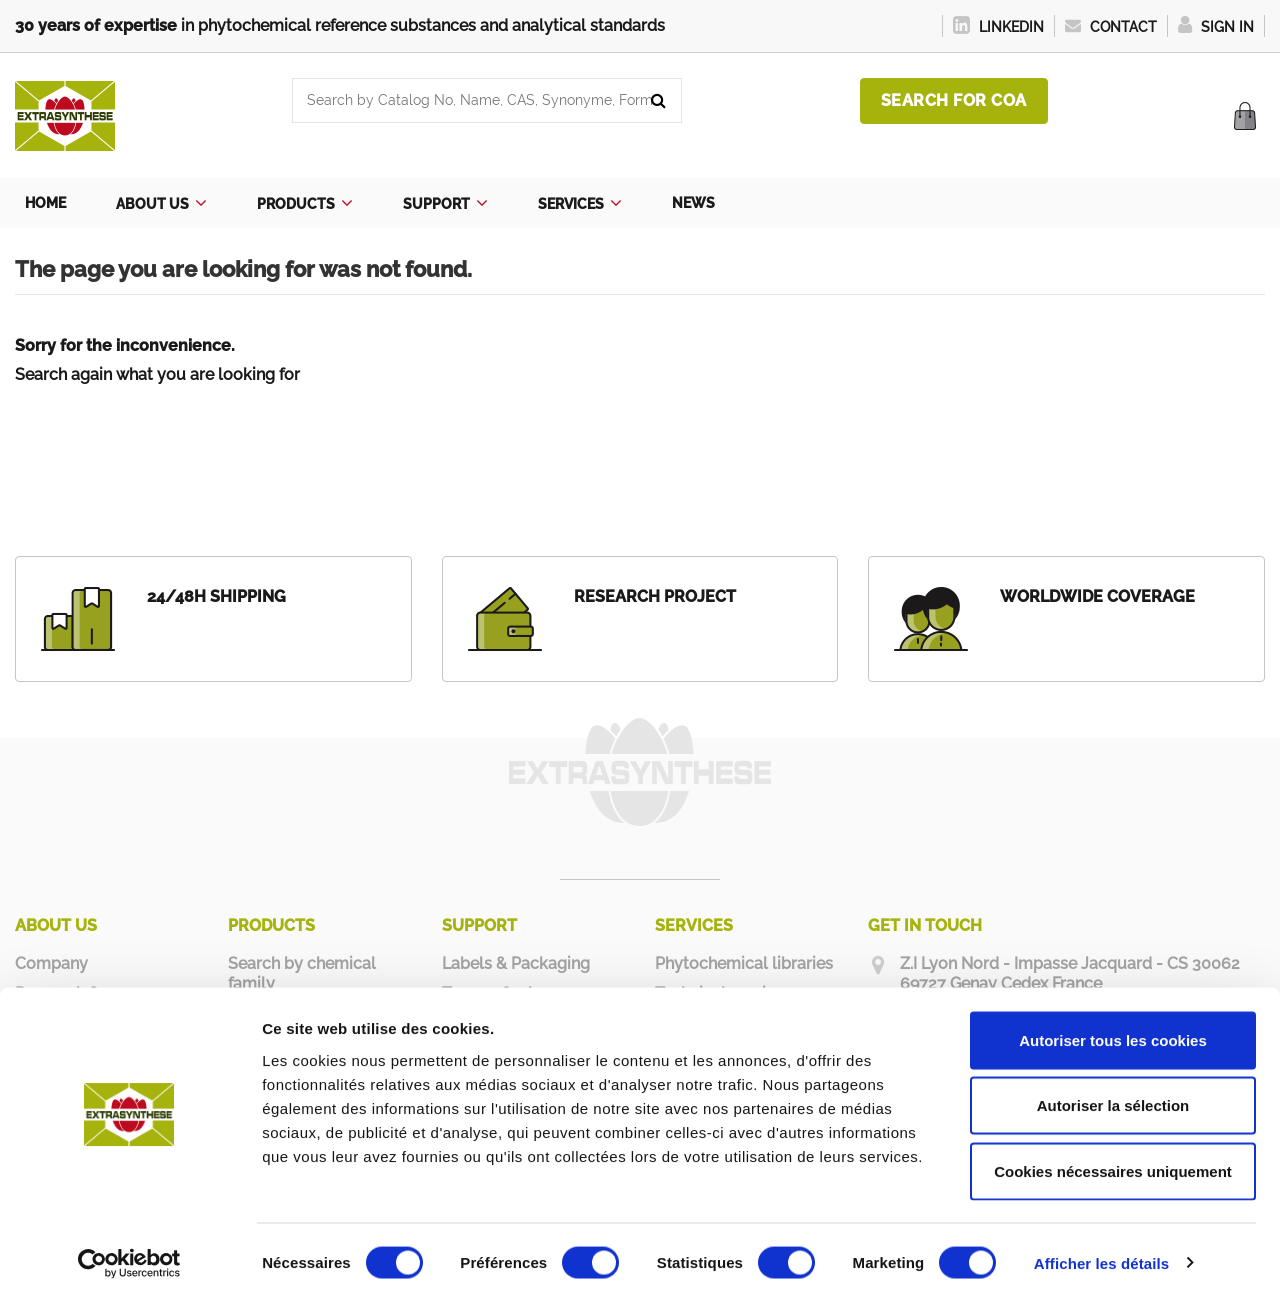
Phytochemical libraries (744, 963)
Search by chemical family (302, 973)
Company (51, 963)
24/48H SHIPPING (216, 596)
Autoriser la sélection (1113, 1093)
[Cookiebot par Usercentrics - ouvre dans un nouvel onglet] (129, 1251)
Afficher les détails (1101, 1250)
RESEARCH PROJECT (655, 596)
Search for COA (954, 100)
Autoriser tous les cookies (1113, 1027)
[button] (161, 203)
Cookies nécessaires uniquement (1113, 1158)
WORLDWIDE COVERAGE (1097, 596)
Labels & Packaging (516, 963)
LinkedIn (998, 27)
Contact (1111, 27)
